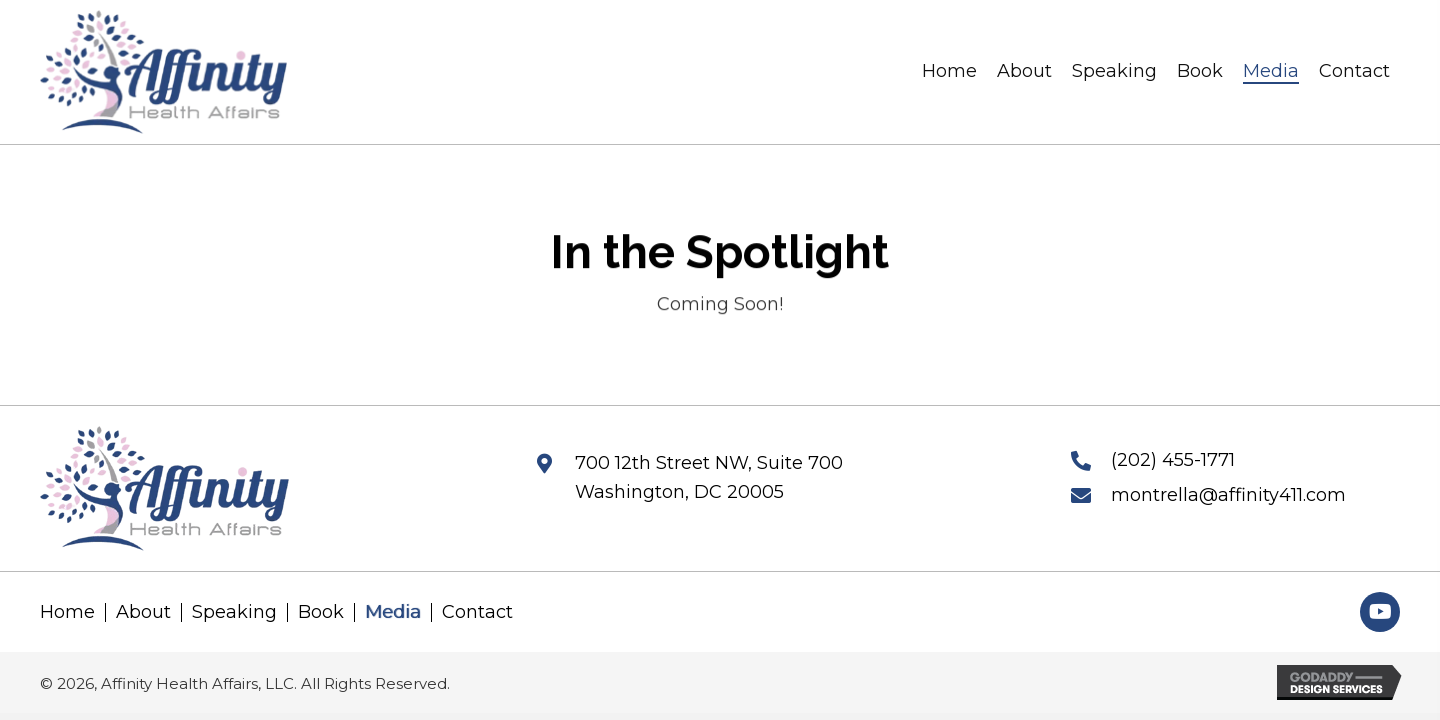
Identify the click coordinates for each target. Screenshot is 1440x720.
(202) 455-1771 (1173, 460)
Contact (477, 612)
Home (67, 612)
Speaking (234, 612)
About (143, 612)
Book (321, 612)
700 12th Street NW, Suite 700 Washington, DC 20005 (709, 478)
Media (393, 612)
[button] (1380, 612)
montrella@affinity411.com (1228, 495)
